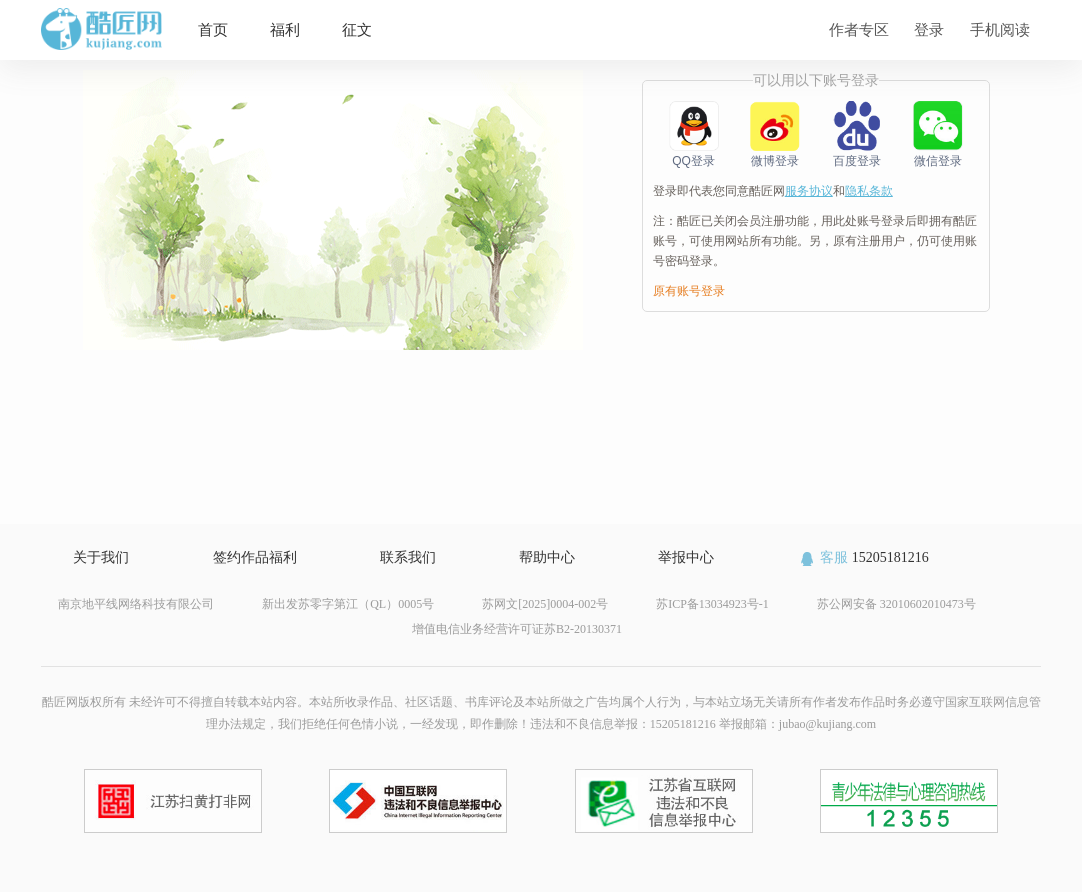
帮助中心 (547, 557)
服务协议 (809, 191)
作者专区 (859, 29)
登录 (929, 29)
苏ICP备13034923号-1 (712, 604)
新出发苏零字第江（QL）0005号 (348, 604)
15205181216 (863, 557)
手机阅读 (1000, 29)
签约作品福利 (255, 557)
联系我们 (408, 557)
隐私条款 (869, 191)
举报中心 (686, 557)
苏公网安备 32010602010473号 (896, 604)
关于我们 (101, 557)
